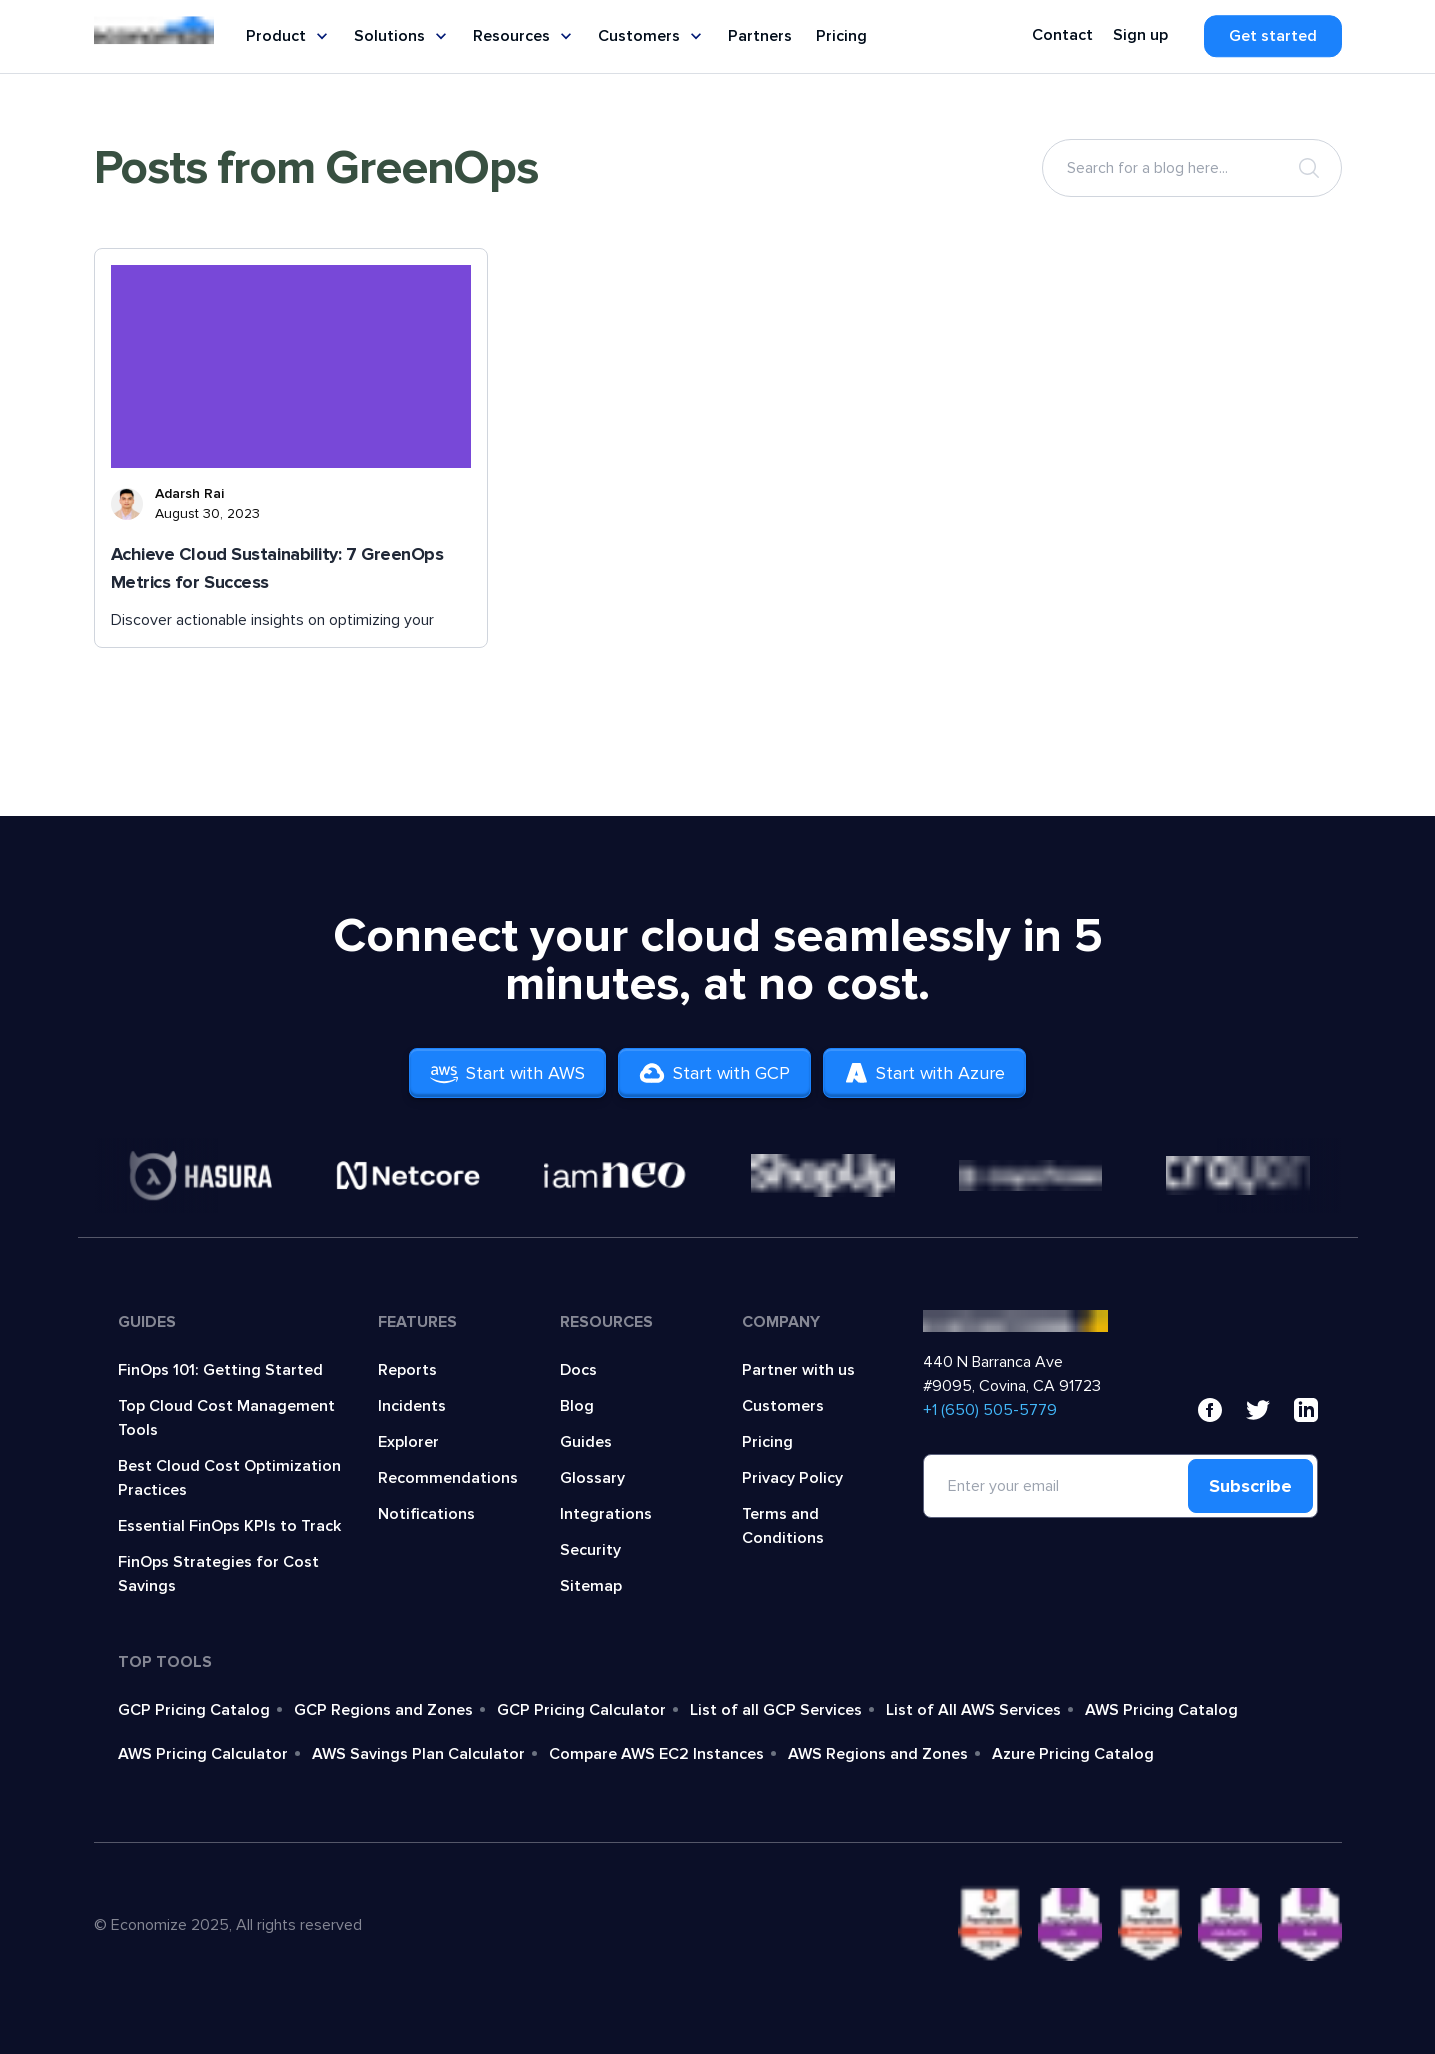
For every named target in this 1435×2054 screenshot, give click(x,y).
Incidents (412, 1406)
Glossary (592, 1478)
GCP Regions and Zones (383, 1710)
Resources (523, 36)
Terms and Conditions (783, 1526)
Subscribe (1250, 1486)
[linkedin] (1306, 1410)
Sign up (1140, 35)
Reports (407, 1370)
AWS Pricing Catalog (1161, 1710)
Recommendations (448, 1478)
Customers (651, 36)
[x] (1258, 1410)
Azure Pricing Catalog (1073, 1754)
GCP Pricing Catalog (194, 1710)
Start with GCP (714, 1073)
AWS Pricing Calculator (203, 1754)
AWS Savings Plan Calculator (418, 1754)
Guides (586, 1442)
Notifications (426, 1514)
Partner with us (798, 1370)
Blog (577, 1406)
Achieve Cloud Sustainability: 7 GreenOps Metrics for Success (277, 568)
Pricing (841, 36)
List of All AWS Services (973, 1710)
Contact (1062, 35)
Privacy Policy (792, 1478)
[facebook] (1210, 1410)
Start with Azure (924, 1073)
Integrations (606, 1514)
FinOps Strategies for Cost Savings (218, 1574)
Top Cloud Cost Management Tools (226, 1418)
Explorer (408, 1442)
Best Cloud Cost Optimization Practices (229, 1478)
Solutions (401, 36)
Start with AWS (507, 1073)
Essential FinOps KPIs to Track (229, 1526)
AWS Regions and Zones (878, 1754)
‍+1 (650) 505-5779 (990, 1410)
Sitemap (591, 1586)
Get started (1273, 36)
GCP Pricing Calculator (581, 1710)
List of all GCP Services (776, 1710)
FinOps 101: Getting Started (220, 1370)
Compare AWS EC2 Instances (656, 1754)
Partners (760, 36)
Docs (578, 1370)
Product (288, 36)
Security (590, 1550)
